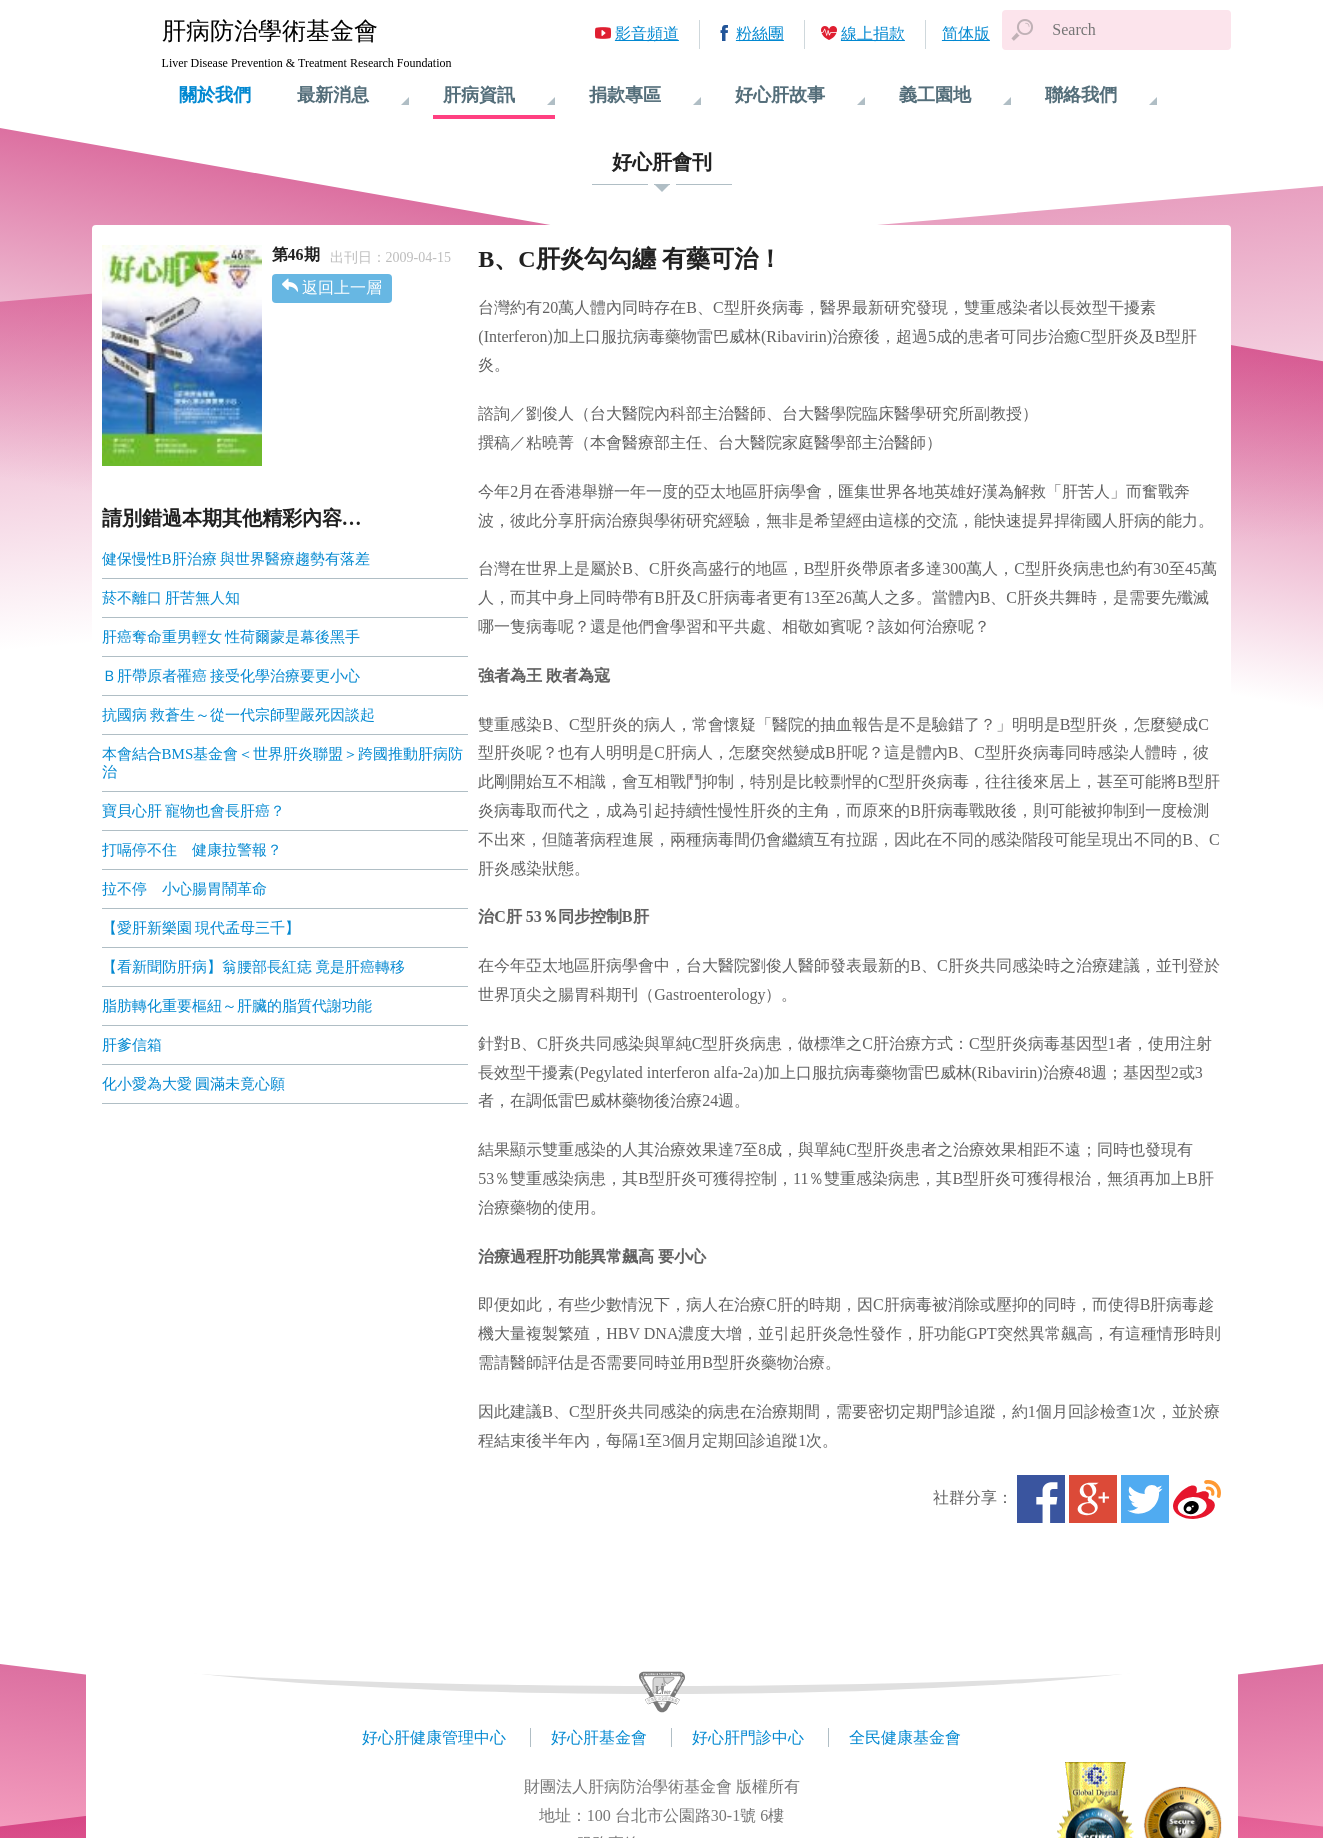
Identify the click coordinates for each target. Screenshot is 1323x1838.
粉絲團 (760, 33)
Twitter (1145, 1499)
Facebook (1041, 1499)
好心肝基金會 (599, 1737)
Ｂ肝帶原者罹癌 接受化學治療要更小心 (231, 676)
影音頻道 (647, 33)
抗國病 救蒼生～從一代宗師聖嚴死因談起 (239, 715)
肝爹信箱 (132, 1045)
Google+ (1093, 1499)
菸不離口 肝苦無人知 (171, 598)
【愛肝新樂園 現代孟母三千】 (201, 928)
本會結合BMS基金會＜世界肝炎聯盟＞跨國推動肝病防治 (283, 763)
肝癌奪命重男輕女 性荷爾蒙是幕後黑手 (231, 637)
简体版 (966, 33)
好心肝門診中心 (748, 1737)
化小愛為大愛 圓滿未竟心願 (194, 1084)
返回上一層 (342, 287)
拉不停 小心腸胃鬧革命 (184, 889)
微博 (1197, 1499)
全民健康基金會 (905, 1737)
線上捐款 (873, 33)
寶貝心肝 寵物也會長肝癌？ (194, 811)
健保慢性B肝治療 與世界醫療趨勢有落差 (236, 559)
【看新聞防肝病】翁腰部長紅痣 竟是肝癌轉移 (254, 967)
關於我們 (215, 95)
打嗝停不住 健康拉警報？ (192, 850)
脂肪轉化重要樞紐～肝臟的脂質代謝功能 (237, 1006)
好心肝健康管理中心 (434, 1737)
